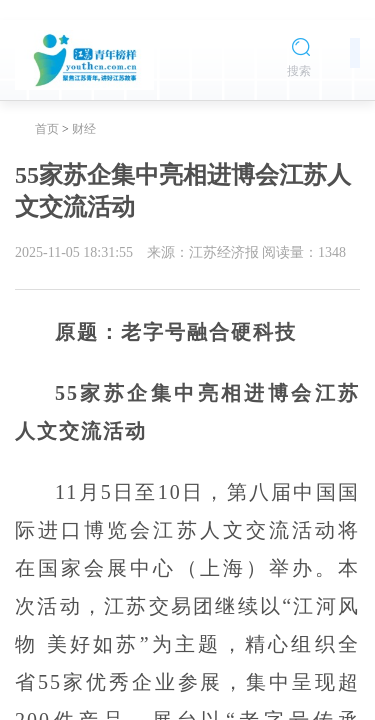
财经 (84, 129)
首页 (47, 129)
